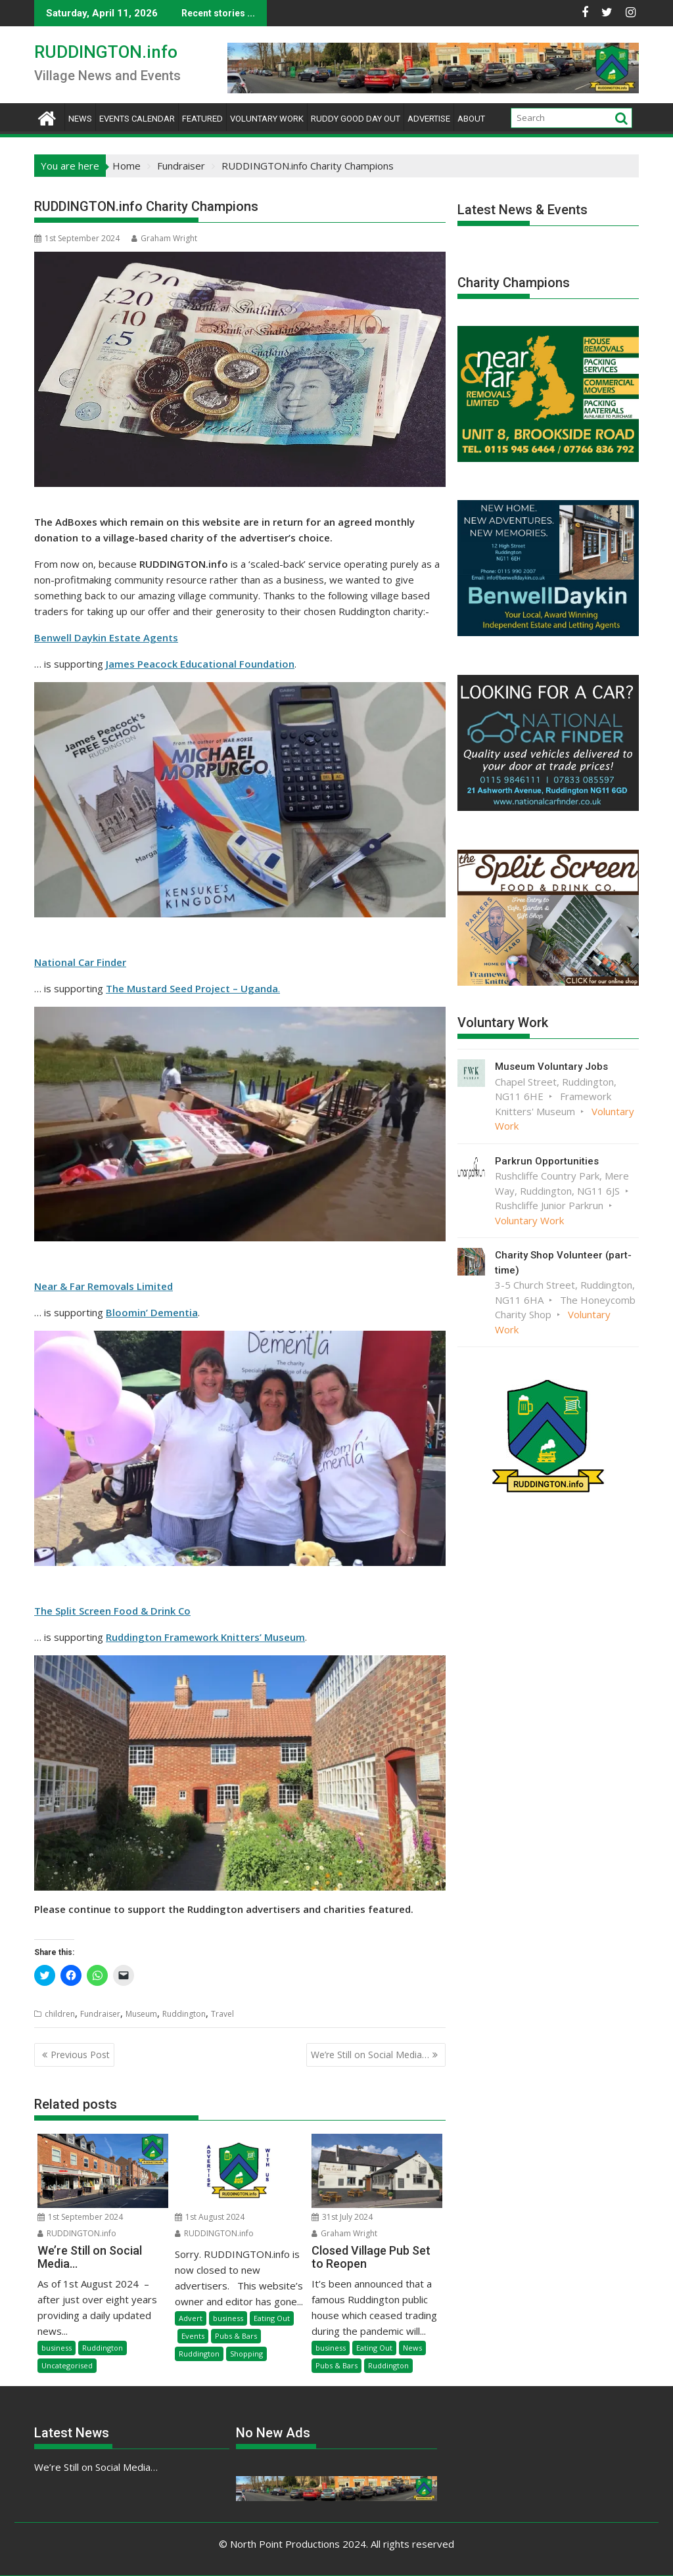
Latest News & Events (522, 210)
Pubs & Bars (236, 2336)
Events (192, 2336)
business (56, 2348)
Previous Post (80, 2054)
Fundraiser (100, 2013)
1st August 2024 (209, 2216)
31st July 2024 (342, 2216)
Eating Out (272, 2318)
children (60, 2013)
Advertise (428, 119)
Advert (190, 2318)
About (471, 119)
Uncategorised (67, 2365)
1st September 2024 (80, 2216)
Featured (202, 119)
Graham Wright (164, 238)
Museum (141, 2013)
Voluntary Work (267, 119)
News (80, 119)
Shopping (246, 2353)
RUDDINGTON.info (105, 52)
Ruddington (184, 2013)
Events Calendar (137, 119)
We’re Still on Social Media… (370, 2054)
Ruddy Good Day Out (355, 119)
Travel (222, 2013)
